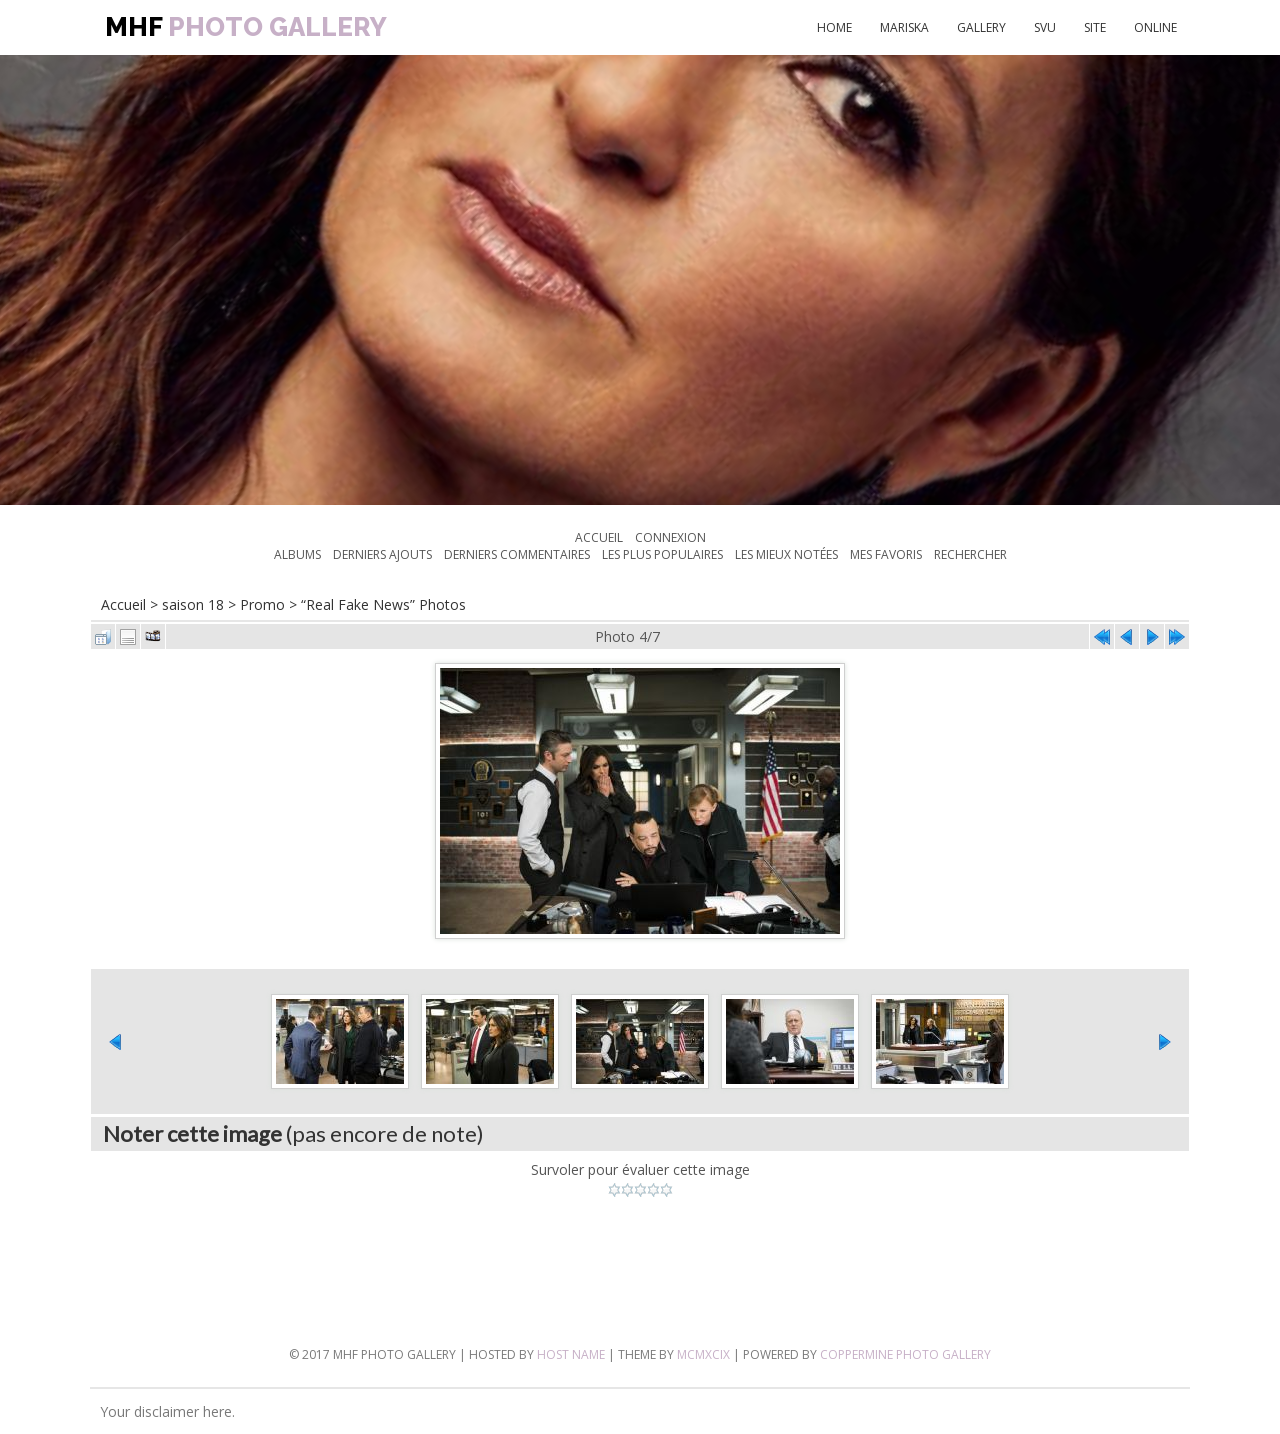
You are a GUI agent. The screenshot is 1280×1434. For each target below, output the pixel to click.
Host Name (571, 1354)
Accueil (599, 537)
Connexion (670, 537)
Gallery (981, 27)
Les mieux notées (786, 554)
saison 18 (193, 604)
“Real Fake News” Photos (383, 604)
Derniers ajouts (382, 554)
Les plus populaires (662, 554)
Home (834, 27)
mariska (904, 27)
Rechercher (970, 554)
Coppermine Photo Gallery (905, 1354)
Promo (262, 604)
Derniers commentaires (517, 554)
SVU (1045, 27)
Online (1155, 27)
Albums (297, 554)
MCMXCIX (703, 1354)
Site (1095, 27)
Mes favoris (886, 554)
